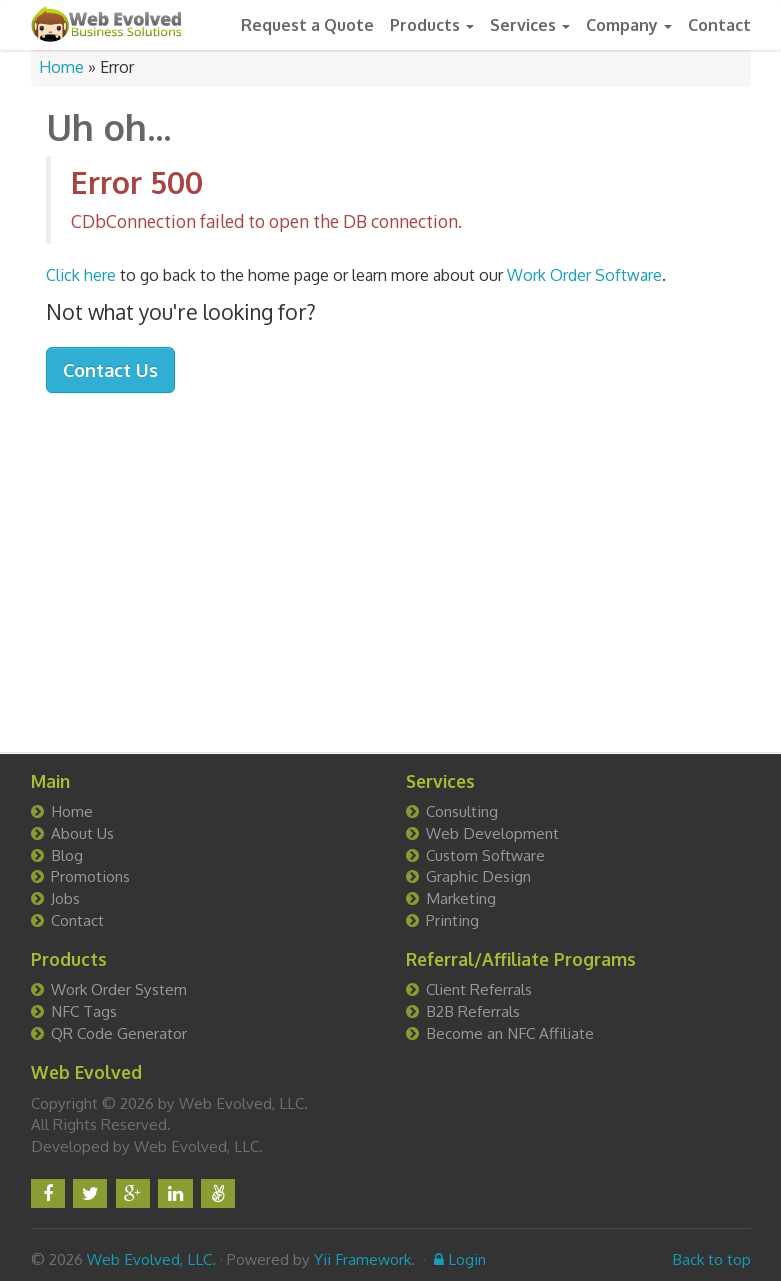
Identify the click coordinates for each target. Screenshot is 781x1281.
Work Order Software (584, 275)
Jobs (65, 898)
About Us (82, 833)
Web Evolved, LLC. (151, 1259)
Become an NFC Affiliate (510, 1033)
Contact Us (110, 370)
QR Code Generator (119, 1033)
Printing (452, 920)
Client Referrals (479, 989)
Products (432, 25)
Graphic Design (478, 876)
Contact (719, 25)
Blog (67, 855)
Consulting (462, 811)
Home (61, 67)
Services (530, 25)
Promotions (90, 876)
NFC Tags (84, 1011)
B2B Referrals (473, 1011)
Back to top (711, 1259)
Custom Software (485, 855)
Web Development (492, 833)
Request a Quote (307, 25)
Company (629, 25)
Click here (81, 275)
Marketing (461, 898)
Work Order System (119, 989)
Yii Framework (362, 1259)
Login (460, 1259)
